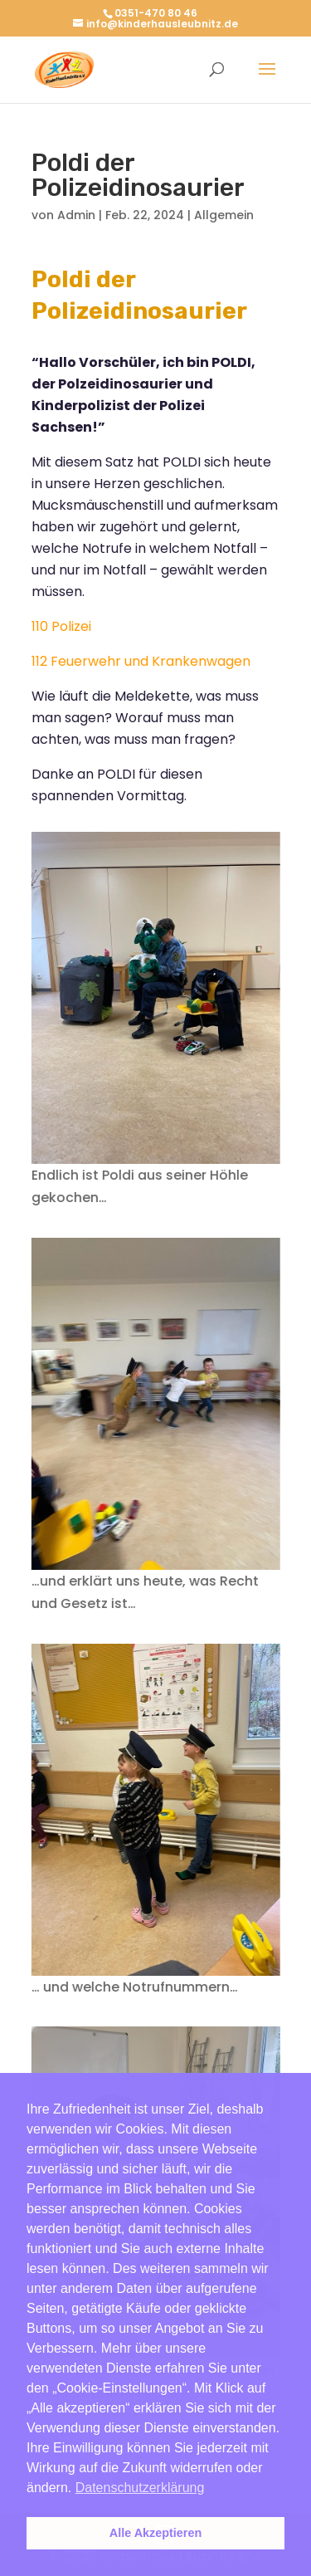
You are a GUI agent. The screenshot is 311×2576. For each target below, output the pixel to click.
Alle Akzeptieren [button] (155, 2532)
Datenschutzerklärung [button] (140, 2488)
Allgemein (224, 215)
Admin (76, 215)
